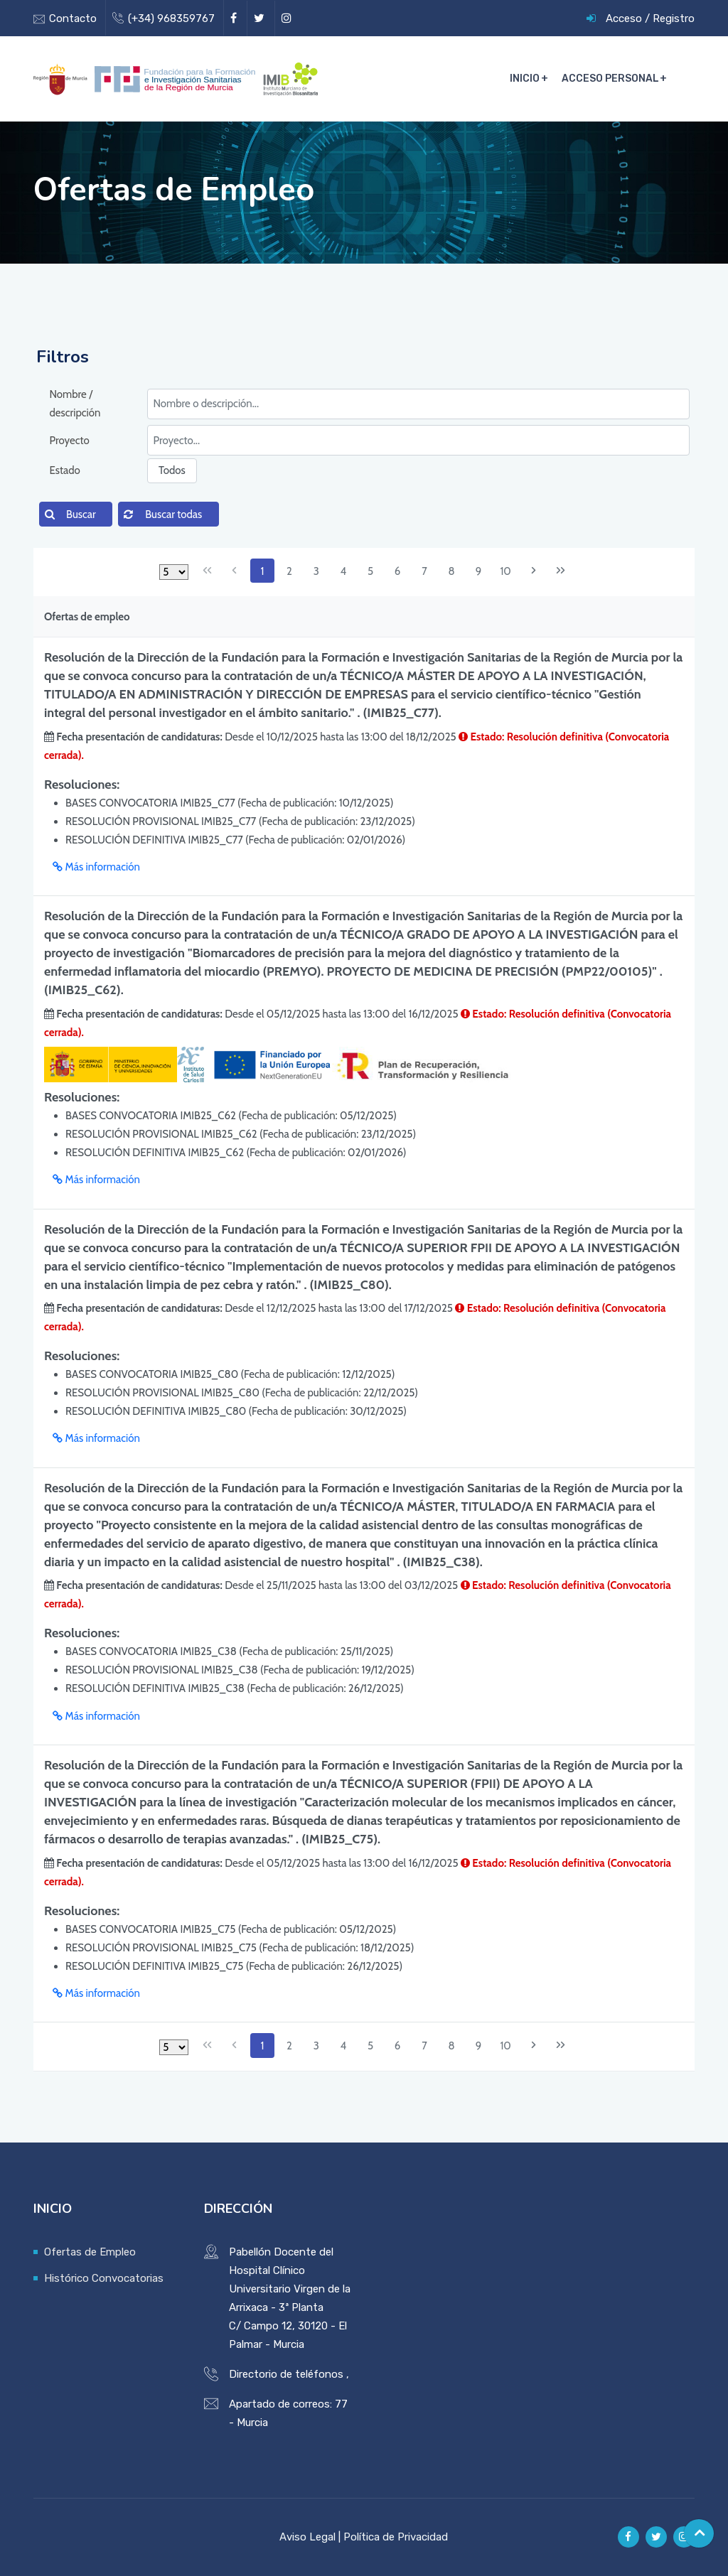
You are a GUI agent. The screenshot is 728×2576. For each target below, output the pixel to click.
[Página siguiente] (533, 571)
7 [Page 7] (424, 571)
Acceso (624, 18)
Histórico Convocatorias (104, 2278)
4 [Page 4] (344, 571)
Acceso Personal (610, 78)
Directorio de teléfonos (286, 2374)
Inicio (525, 78)
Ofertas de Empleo (90, 2252)
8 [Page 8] (452, 571)
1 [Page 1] (262, 571)
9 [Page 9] (479, 571)
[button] (76, 514)
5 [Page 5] (370, 571)
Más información (96, 867)
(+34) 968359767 (171, 18)
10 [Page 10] (505, 571)
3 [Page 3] (316, 571)
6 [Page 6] (398, 571)
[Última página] (560, 571)
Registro (674, 18)
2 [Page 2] (289, 571)
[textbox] (418, 404)
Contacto (73, 18)
